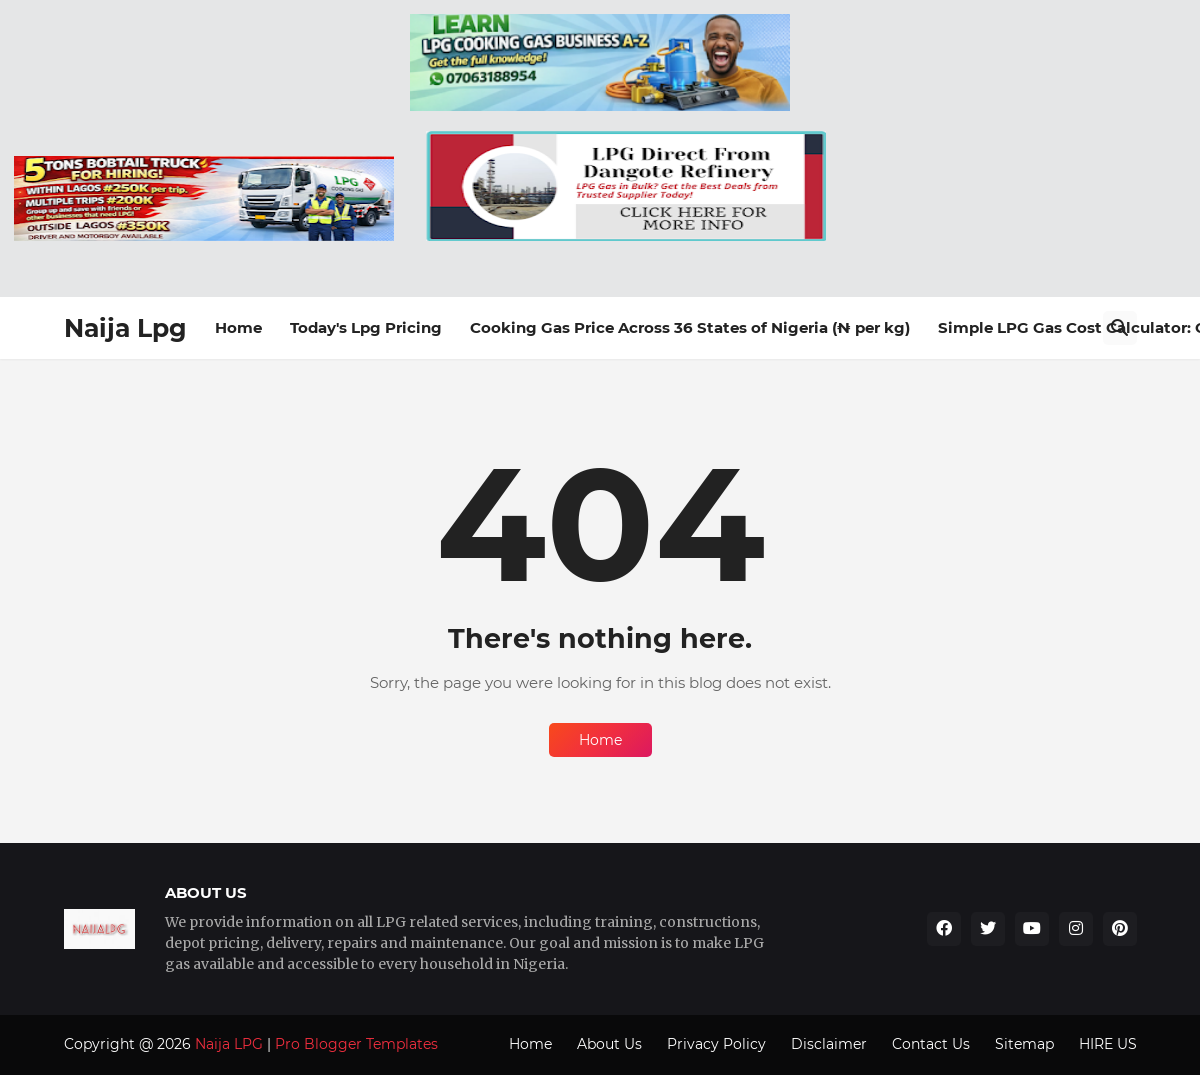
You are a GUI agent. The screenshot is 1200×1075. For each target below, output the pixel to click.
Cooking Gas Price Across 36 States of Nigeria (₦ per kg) (690, 327)
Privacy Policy (716, 1044)
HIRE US (1108, 1044)
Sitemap (1024, 1044)
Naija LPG (229, 1044)
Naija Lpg (125, 328)
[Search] (1120, 328)
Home (238, 327)
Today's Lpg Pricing (366, 327)
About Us (609, 1044)
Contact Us (931, 1044)
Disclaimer (829, 1044)
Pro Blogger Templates (356, 1044)
